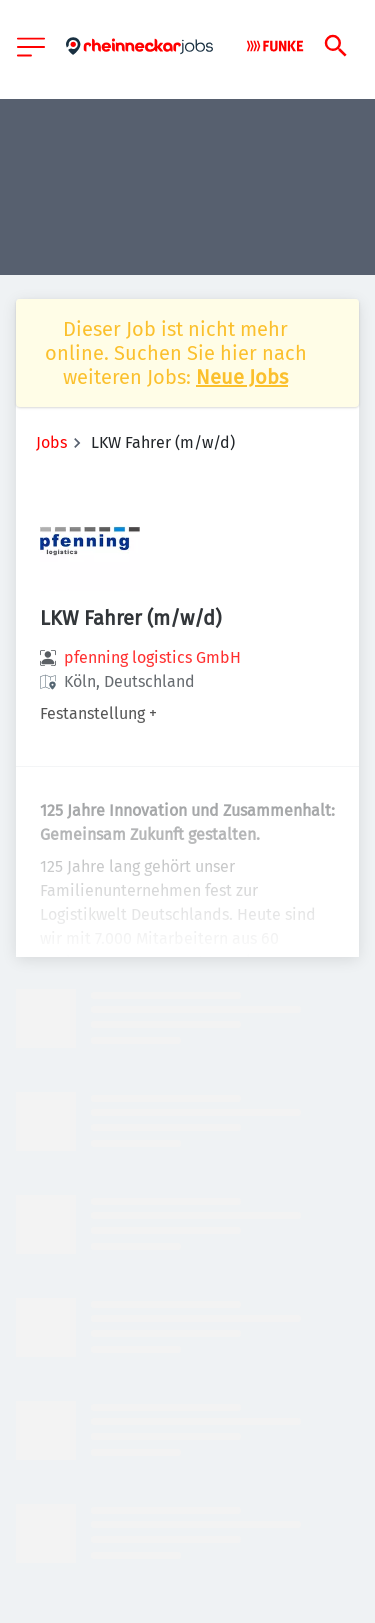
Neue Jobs (242, 377)
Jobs (51, 442)
